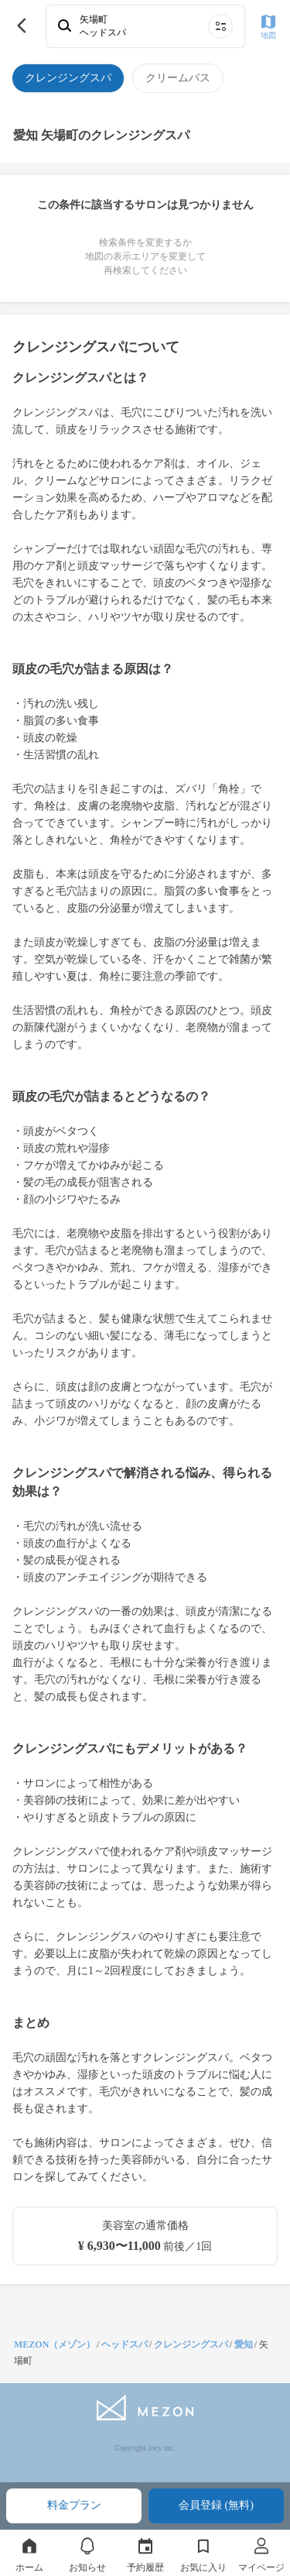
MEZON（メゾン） (54, 2344)
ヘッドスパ (124, 2344)
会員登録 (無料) (216, 2505)
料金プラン (74, 2505)
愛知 (243, 2344)
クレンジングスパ (191, 2344)
